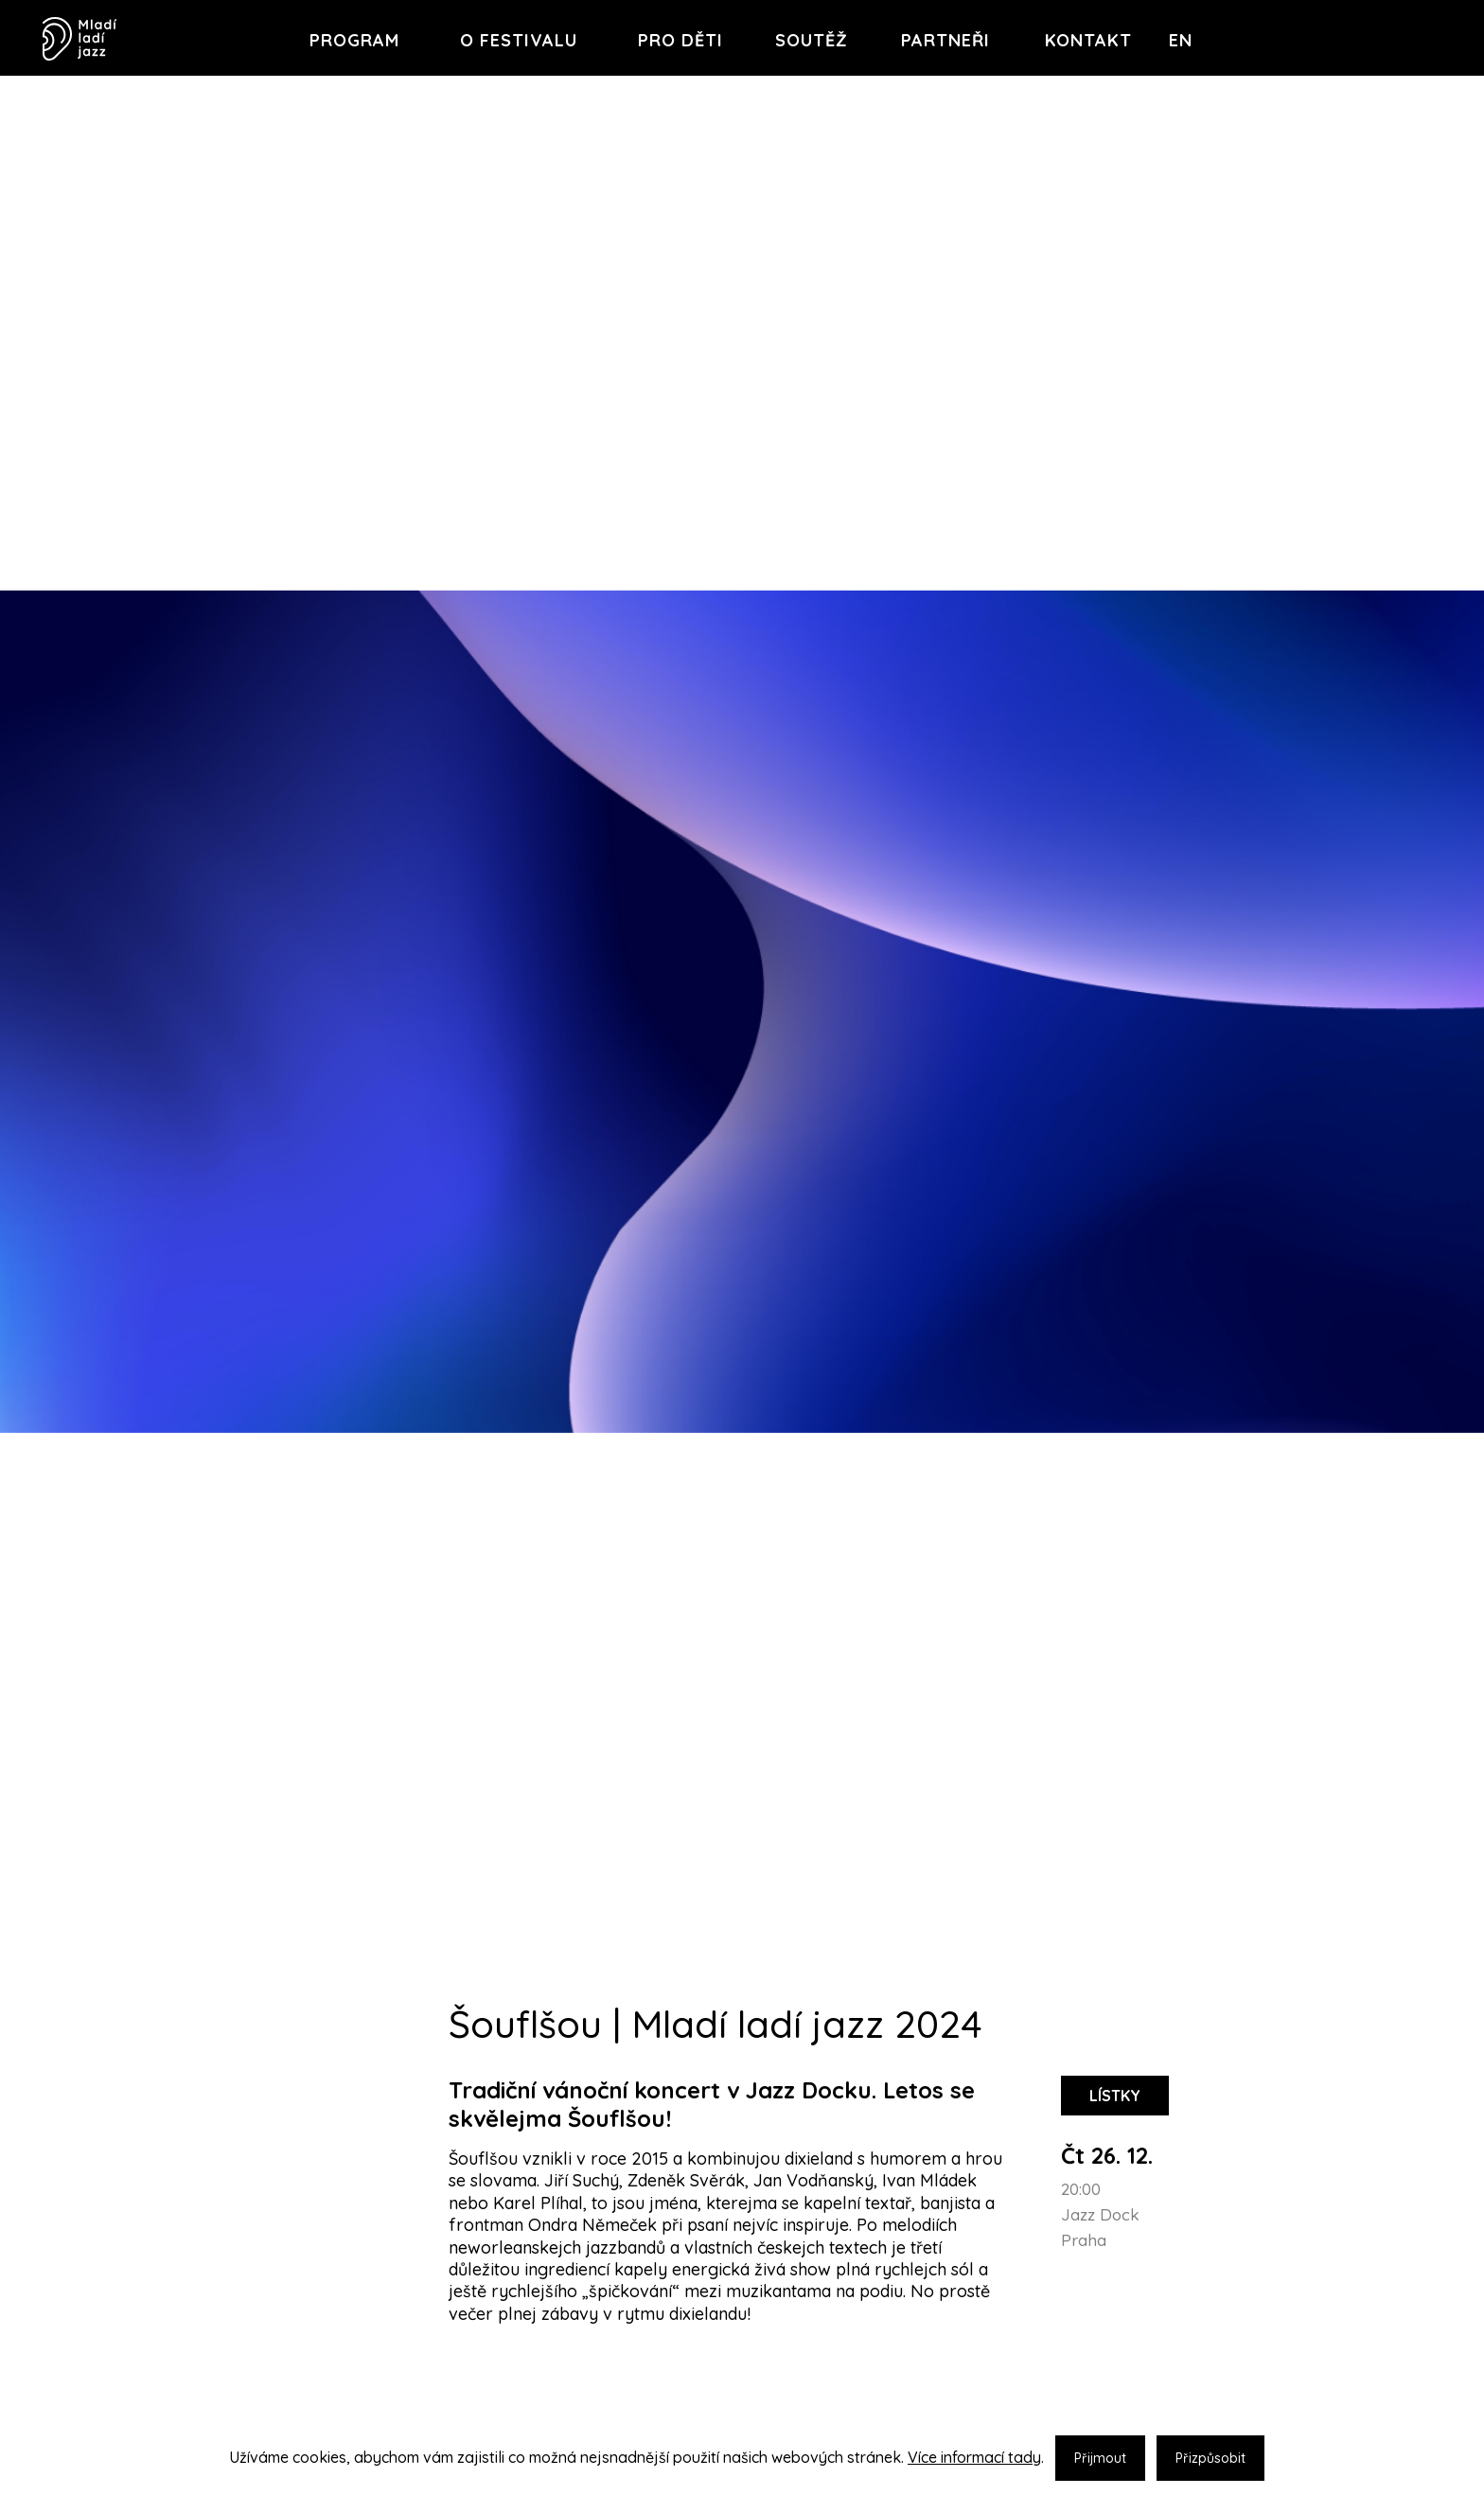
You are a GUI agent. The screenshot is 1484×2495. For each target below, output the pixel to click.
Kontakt (1088, 40)
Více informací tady (974, 2457)
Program (354, 40)
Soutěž (811, 40)
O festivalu (518, 40)
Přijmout (1100, 2458)
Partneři (945, 40)
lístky (1114, 2095)
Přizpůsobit (1210, 2458)
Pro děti (680, 40)
